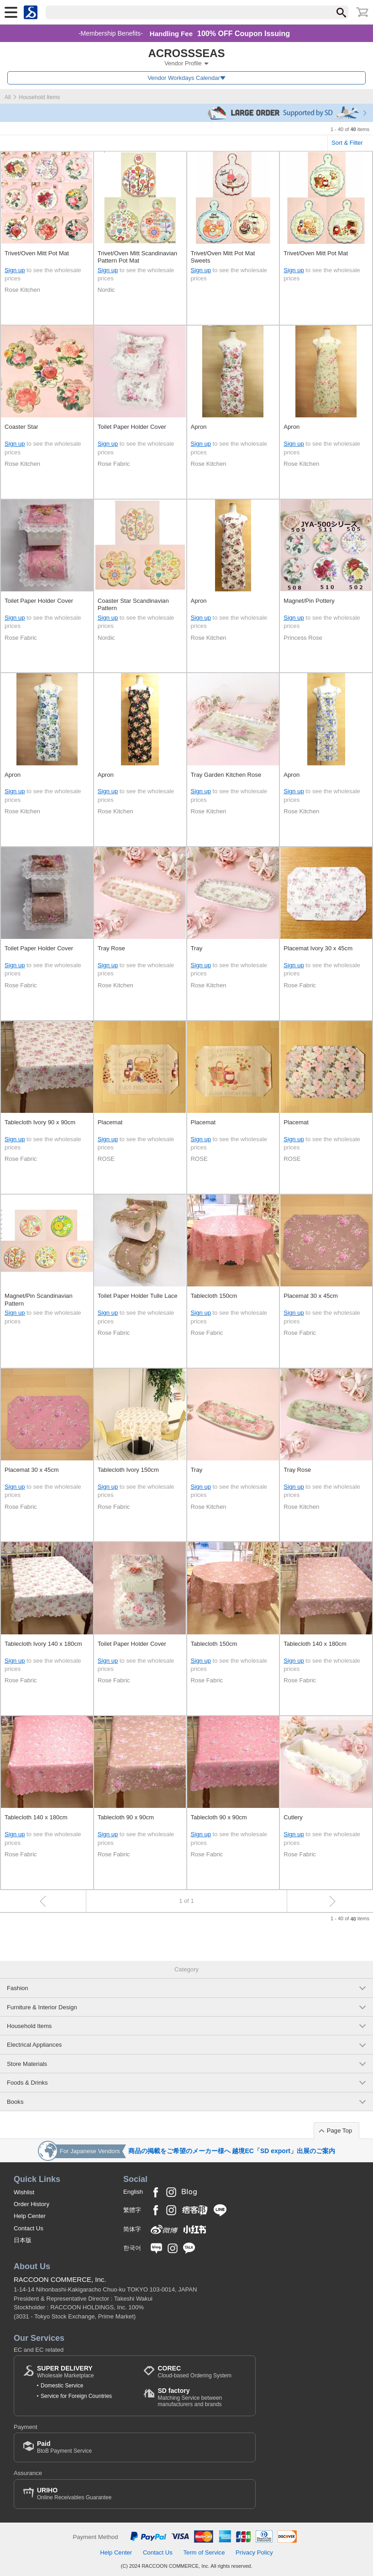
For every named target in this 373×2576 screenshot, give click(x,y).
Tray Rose (111, 948)
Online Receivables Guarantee (74, 2493)
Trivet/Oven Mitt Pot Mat (37, 253)
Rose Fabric (114, 463)
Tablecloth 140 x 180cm (315, 1643)
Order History (31, 2204)
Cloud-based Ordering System (194, 2372)
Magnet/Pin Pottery (309, 600)
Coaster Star (21, 426)
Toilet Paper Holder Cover (132, 426)
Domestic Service (62, 2385)
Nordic (106, 289)
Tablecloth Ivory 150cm (128, 1469)
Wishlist (24, 2192)
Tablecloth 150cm (214, 1295)
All (8, 97)
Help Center (30, 2216)
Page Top (339, 2130)
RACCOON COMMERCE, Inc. (60, 2279)
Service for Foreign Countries (76, 2396)
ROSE (106, 1158)
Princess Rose (303, 637)
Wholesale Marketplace (65, 2372)
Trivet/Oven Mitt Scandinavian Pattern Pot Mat (137, 257)
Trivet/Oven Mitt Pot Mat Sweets (223, 257)
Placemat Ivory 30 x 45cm (318, 948)
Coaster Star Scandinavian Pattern (133, 604)
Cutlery (293, 1817)
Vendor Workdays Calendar (183, 77)
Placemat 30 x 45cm (311, 1295)
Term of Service (204, 2552)
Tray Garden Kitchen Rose (226, 774)
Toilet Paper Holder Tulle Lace (138, 1295)
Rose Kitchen (22, 289)
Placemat (110, 1122)
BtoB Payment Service (64, 2447)
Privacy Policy (254, 2552)
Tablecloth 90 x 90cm (126, 1817)
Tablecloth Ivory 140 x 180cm (43, 1643)
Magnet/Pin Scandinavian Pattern (39, 1299)
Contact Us (28, 2228)
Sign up (15, 270)
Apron (199, 426)
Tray (197, 948)
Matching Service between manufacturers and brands (202, 2397)
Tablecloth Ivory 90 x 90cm (40, 1122)
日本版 (23, 2240)
